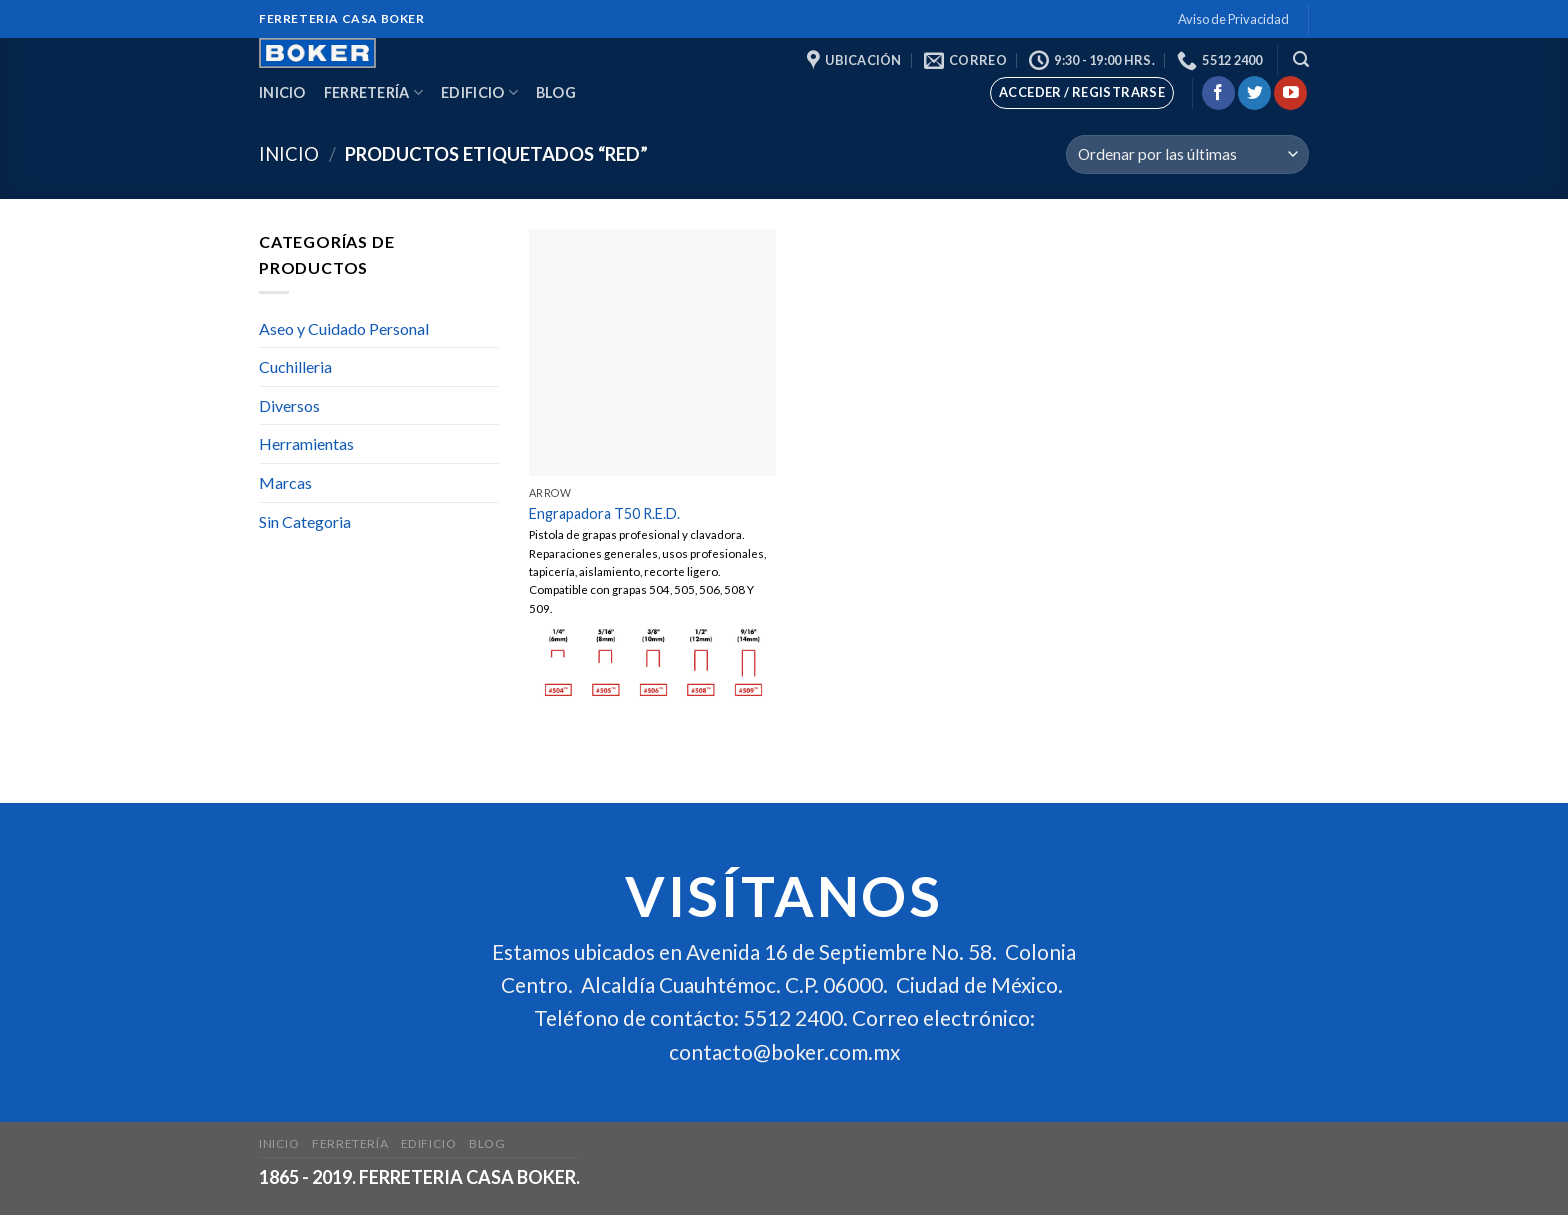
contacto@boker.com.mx (784, 1051)
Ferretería (373, 92)
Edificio (479, 92)
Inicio (282, 92)
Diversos (289, 405)
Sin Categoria (305, 521)
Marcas (285, 482)
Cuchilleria (295, 366)
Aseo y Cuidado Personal (344, 328)
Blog (556, 92)
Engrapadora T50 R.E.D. (604, 513)
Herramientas (306, 443)
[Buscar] (1301, 59)
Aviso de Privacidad (1233, 19)
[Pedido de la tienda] (1187, 154)
